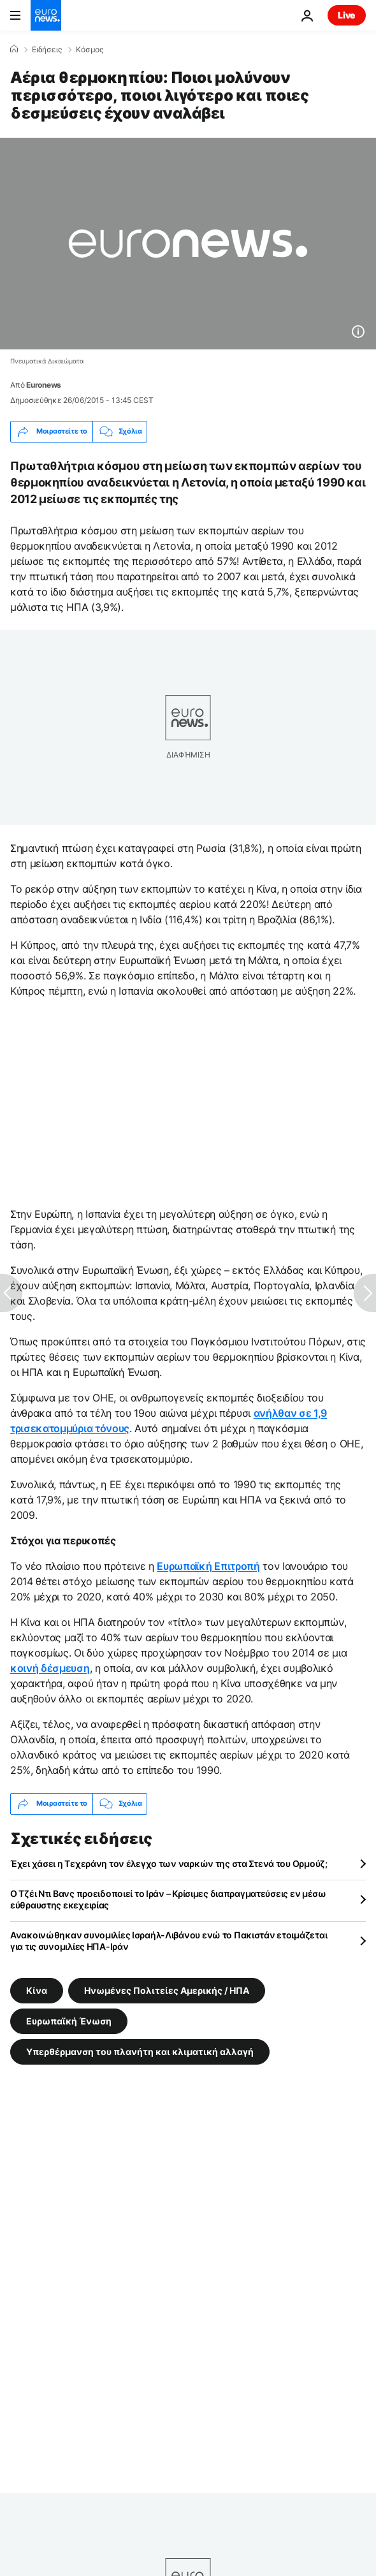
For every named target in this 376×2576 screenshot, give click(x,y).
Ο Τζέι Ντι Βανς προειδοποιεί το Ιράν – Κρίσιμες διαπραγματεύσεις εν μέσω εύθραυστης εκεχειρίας (168, 1899)
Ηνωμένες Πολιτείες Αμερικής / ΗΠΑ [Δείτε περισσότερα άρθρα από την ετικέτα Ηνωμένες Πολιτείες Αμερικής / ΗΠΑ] (166, 1989)
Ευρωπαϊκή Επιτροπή (208, 1566)
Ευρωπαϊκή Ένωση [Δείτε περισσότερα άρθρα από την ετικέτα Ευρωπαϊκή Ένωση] (69, 2020)
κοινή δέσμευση (50, 1668)
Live (347, 15)
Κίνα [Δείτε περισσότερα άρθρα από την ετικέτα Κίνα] (36, 1989)
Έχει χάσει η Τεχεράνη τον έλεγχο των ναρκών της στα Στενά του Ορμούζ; (169, 1863)
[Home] (14, 49)
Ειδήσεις (47, 50)
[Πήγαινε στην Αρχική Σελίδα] (46, 15)
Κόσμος (89, 50)
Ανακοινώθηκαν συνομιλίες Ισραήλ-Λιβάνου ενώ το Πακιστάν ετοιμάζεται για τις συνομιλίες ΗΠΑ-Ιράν (168, 1940)
